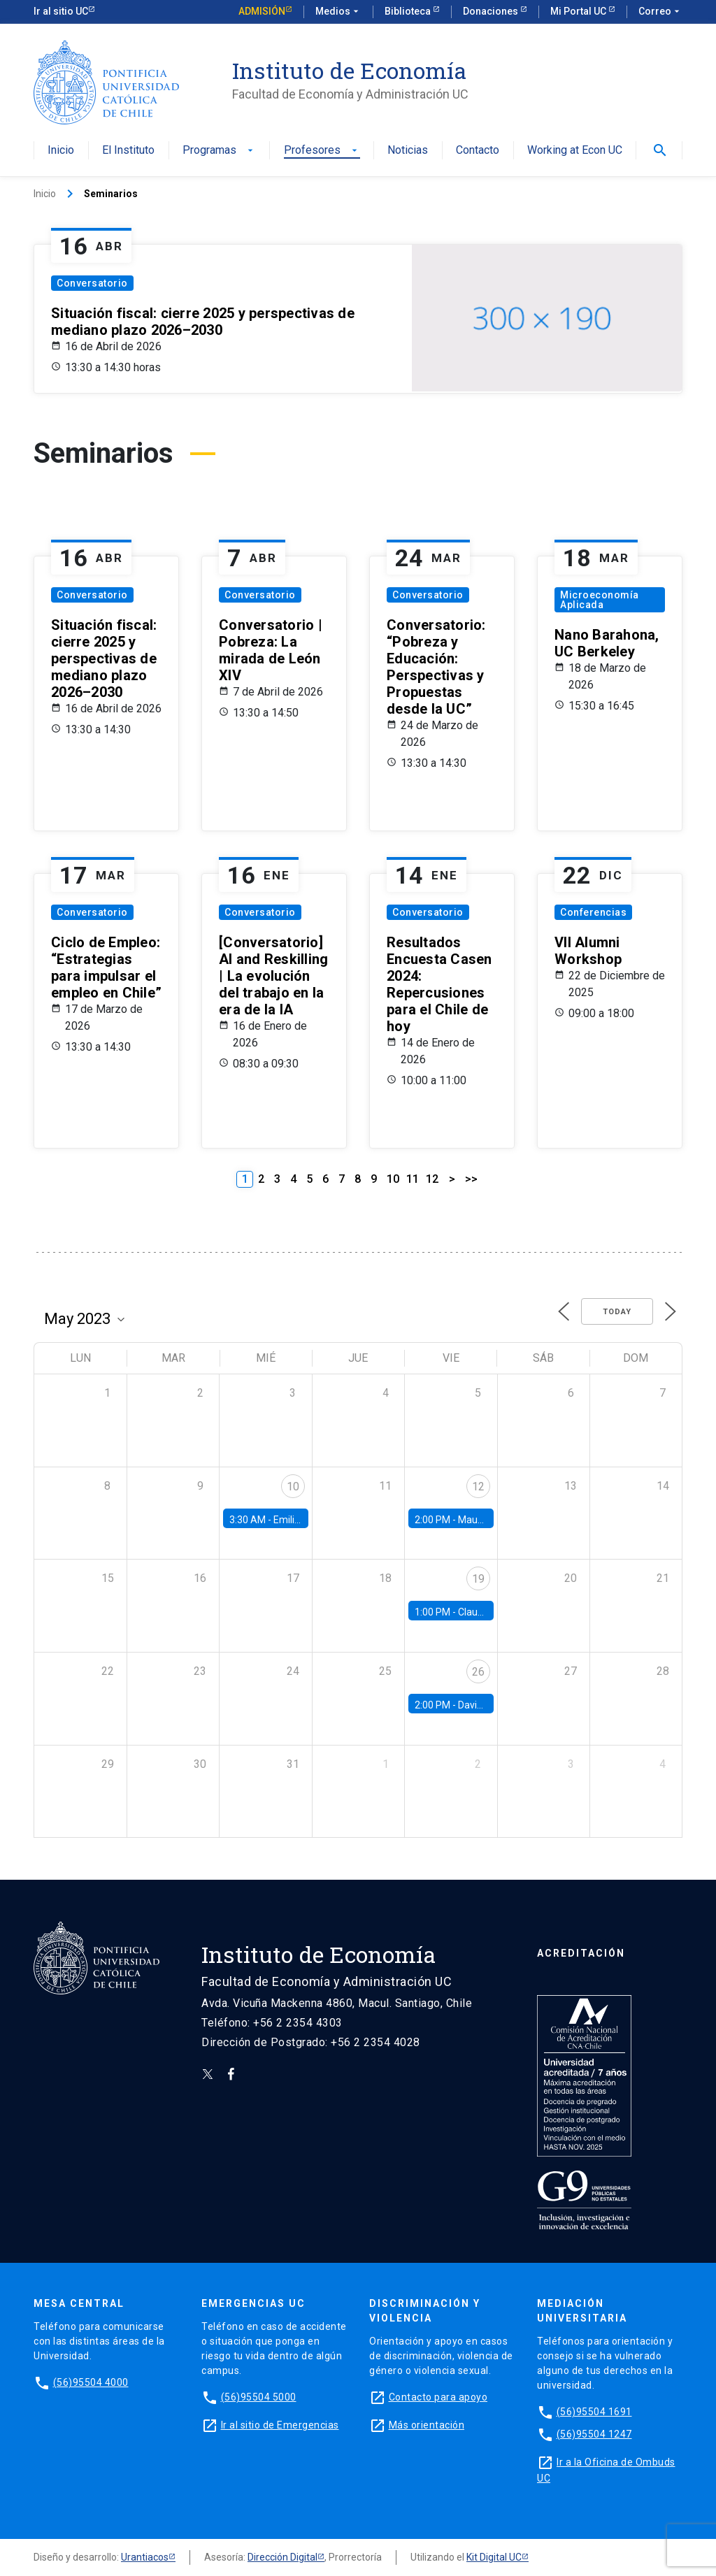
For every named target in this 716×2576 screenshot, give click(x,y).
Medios (338, 12)
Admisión (261, 11)
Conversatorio (92, 283)
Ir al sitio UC (61, 11)
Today (617, 1311)
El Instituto (128, 151)
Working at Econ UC (574, 151)
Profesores (322, 151)
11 (412, 1179)
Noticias (407, 151)
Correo (660, 12)
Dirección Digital (282, 2557)
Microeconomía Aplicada (599, 599)
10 (393, 1179)
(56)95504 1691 (594, 2411)
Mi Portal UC (579, 11)
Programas (219, 151)
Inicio (61, 151)
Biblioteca (409, 11)
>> (471, 1179)
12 (432, 1179)
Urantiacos (145, 2557)
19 (478, 1578)
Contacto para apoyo (438, 2397)
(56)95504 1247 (594, 2434)
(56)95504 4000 (91, 2382)
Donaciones (491, 11)
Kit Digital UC (494, 2557)
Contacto (477, 151)
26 (478, 1671)
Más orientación (427, 2425)
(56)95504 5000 (258, 2397)
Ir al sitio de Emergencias (280, 2425)
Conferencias (593, 912)
